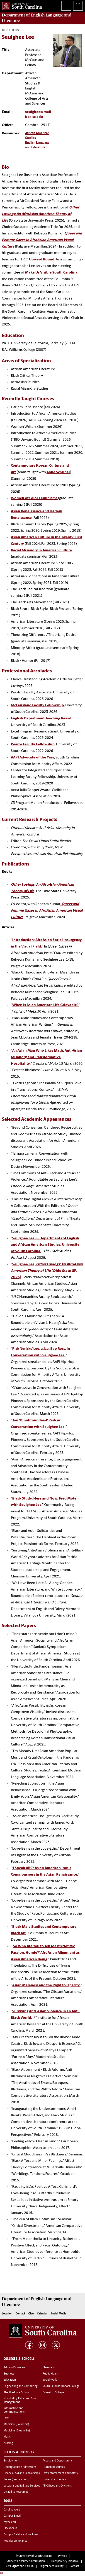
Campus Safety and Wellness (21, 2534)
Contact (20, 2313)
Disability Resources (16, 2492)
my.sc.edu (10, 2522)
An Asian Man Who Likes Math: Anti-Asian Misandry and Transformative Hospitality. (46, 1057)
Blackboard (10, 2528)
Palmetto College (53, 2392)
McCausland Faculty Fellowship (37, 705)
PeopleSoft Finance (15, 2541)
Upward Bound (41, 259)
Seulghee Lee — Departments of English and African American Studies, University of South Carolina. (45, 1245)
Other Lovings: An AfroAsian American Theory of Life (40, 214)
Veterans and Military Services (22, 2486)
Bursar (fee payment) (16, 2479)
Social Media (58, 2313)
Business (9, 2373)
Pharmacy (49, 2367)
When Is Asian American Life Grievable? (45, 1005)
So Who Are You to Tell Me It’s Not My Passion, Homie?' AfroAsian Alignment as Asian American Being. (45, 1952)
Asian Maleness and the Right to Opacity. (46, 1985)
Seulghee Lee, (24, 1264)
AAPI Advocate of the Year (32, 757)
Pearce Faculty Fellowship (33, 744)
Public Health (51, 2373)
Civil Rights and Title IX (20, 2566)
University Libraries (54, 2479)
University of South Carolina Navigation (78, 6)
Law (6, 2418)
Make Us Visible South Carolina (51, 272)
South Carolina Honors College (61, 2386)
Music (7, 2437)
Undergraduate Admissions (20, 2467)
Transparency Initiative (65, 2561)
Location (7, 2313)
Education (10, 2380)
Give (31, 2313)
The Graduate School (16, 2392)
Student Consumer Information (26, 2561)
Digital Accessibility (51, 2566)
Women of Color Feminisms (34, 498)
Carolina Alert (12, 2509)
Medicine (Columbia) (16, 2424)
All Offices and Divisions (57, 2486)
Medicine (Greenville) (17, 2430)
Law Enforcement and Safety (60, 2473)
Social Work (50, 2380)
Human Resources (54, 2467)
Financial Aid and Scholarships (22, 2473)
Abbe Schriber (58, 472)
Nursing (8, 2443)
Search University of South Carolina (66, 6)
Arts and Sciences (14, 2367)
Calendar (42, 2313)
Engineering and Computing (20, 2386)
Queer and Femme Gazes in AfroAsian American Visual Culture (42, 240)
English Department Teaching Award (41, 718)
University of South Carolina (35, 2556)
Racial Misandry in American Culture (41, 550)
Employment (11, 2460)
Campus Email (12, 2516)
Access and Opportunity (57, 2460)
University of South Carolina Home (21, 5)
